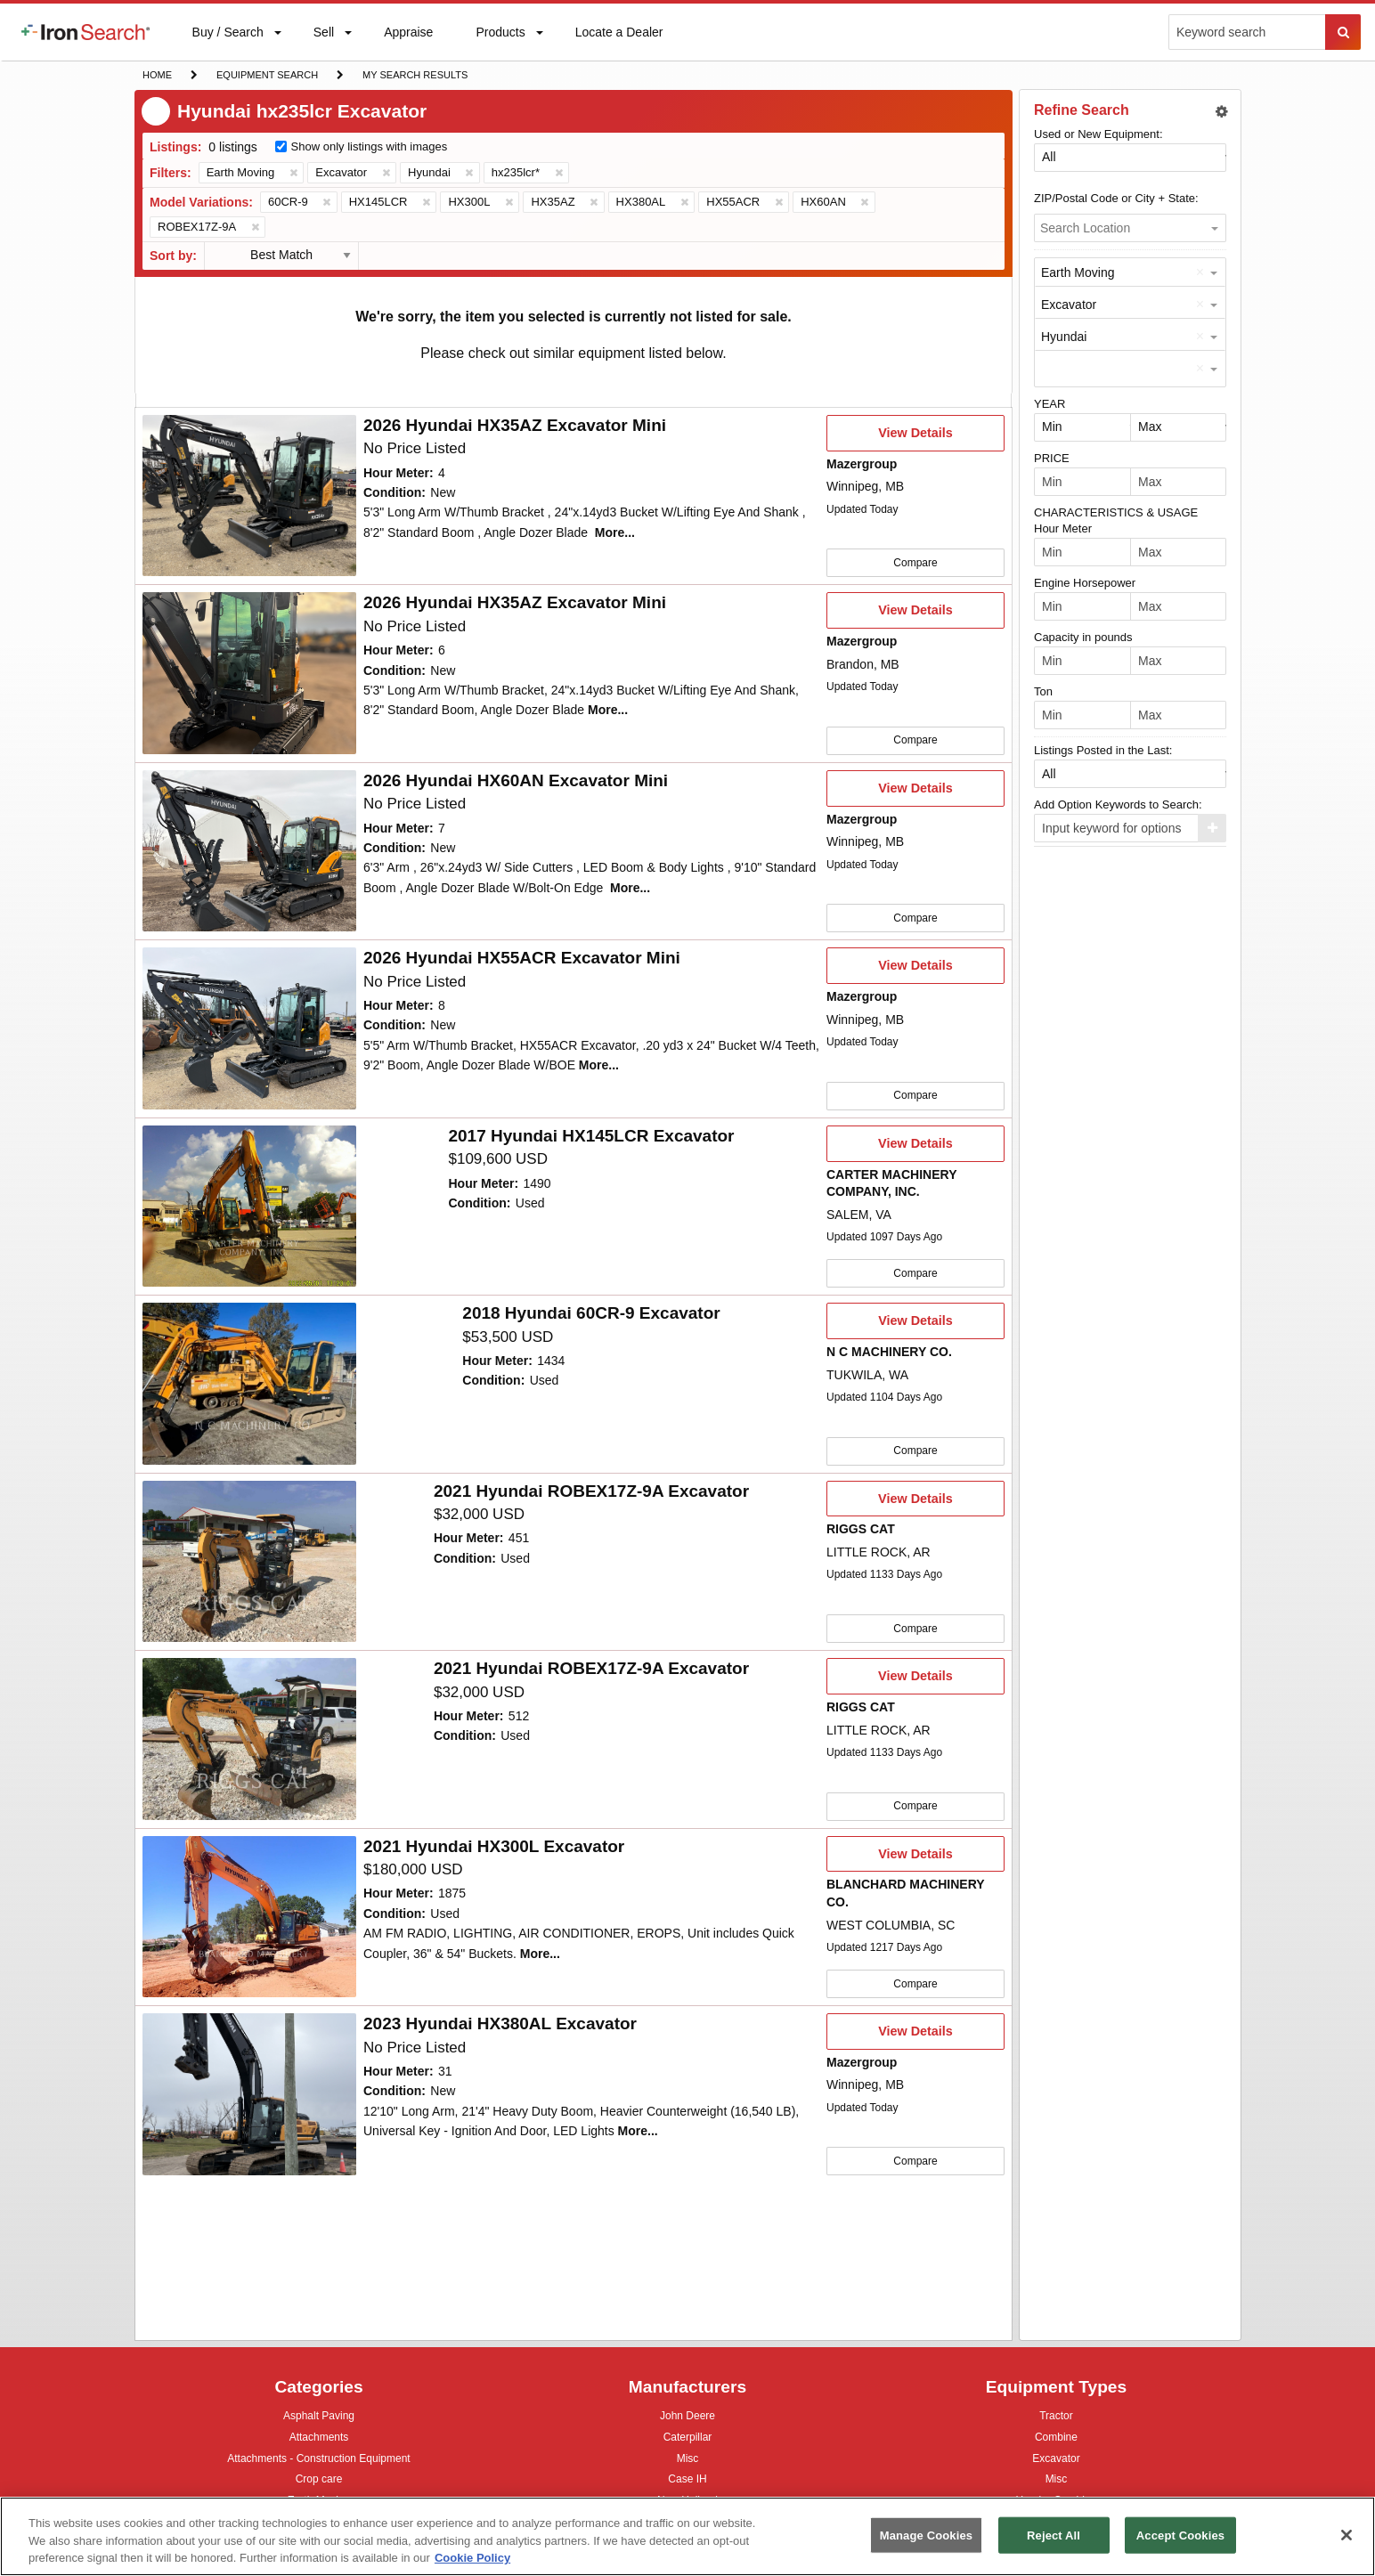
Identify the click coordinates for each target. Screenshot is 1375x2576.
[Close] (1346, 2535)
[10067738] (249, 1203)
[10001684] (249, 1379)
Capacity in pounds (1083, 637)
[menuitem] (85, 32)
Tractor (1056, 2415)
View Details (915, 438)
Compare (915, 562)
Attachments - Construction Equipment (318, 2460)
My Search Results (415, 76)
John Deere (687, 2418)
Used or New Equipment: (1098, 134)
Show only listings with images (369, 146)
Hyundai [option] (1063, 336)
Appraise (408, 36)
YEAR (1049, 404)
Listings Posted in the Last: (1103, 750)
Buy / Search (227, 43)
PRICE (1052, 458)
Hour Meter (1063, 528)
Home (157, 73)
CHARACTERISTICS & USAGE (1116, 512)
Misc (688, 2458)
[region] (687, 2536)
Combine (1056, 2436)
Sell (323, 36)
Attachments (319, 2436)
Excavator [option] (1068, 304)
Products (500, 36)
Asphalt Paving (318, 2418)
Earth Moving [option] (1077, 272)
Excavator (1055, 2458)
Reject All (1053, 2534)
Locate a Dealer (618, 43)
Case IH (687, 2481)
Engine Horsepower (1084, 583)
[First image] (249, 496)
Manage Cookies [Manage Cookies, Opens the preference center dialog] (926, 2534)
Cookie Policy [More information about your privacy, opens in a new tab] (472, 2557)
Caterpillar (687, 2436)
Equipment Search (267, 76)
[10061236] (249, 1733)
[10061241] (249, 1556)
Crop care (319, 2481)
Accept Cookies (1180, 2534)
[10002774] (249, 1910)
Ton (1043, 691)
